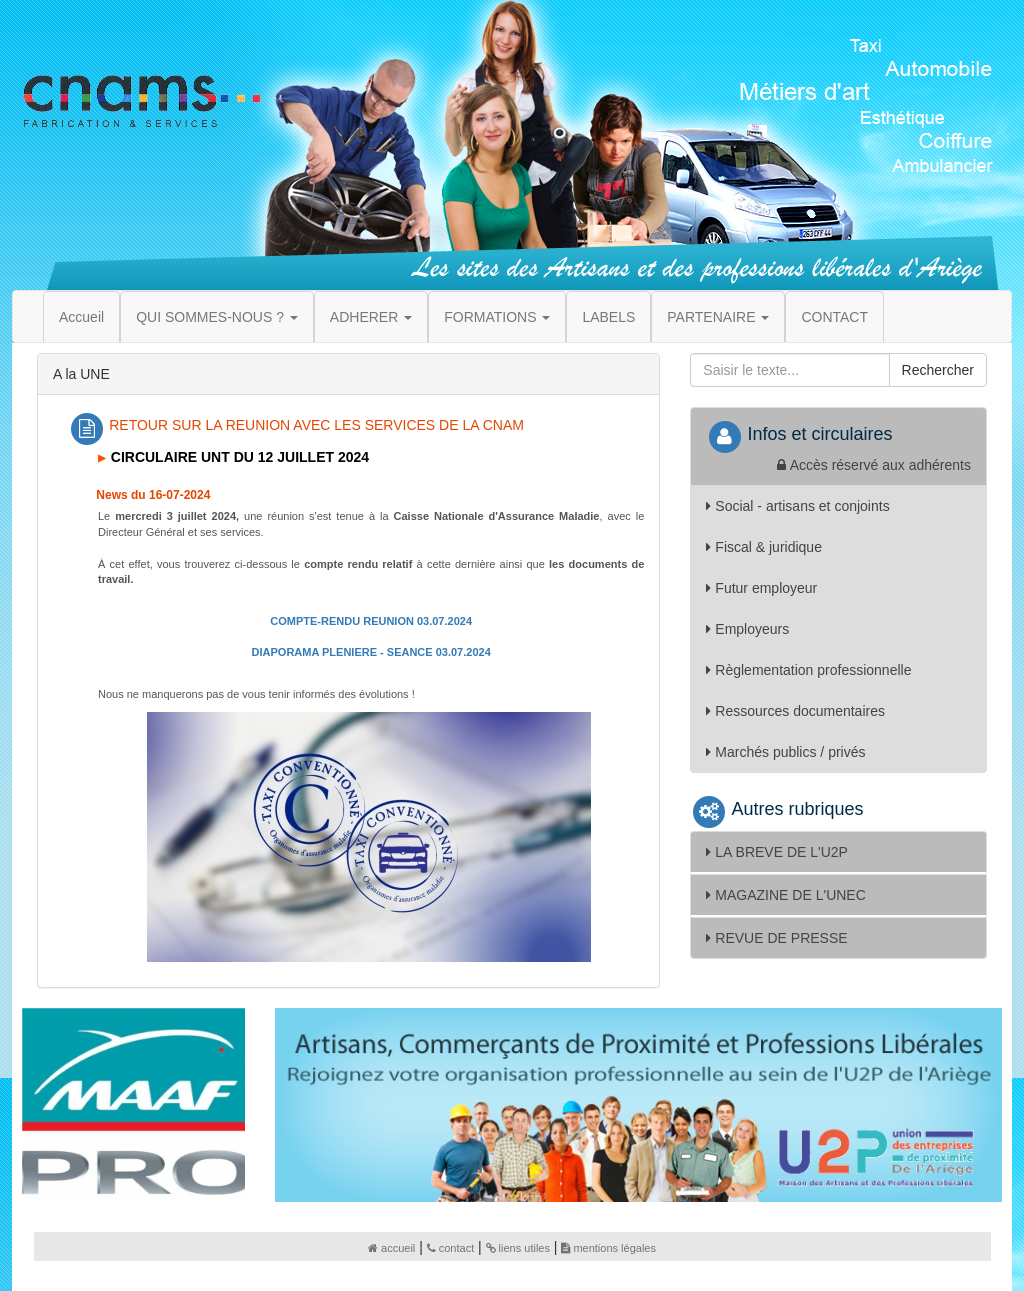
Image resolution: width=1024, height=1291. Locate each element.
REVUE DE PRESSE (776, 938)
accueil (391, 1248)
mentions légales (608, 1248)
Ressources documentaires (795, 711)
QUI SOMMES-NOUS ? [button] (217, 317)
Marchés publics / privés (785, 752)
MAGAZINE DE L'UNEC (785, 895)
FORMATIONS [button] (497, 317)
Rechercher (938, 370)
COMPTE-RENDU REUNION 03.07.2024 (371, 621)
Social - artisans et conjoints (797, 506)
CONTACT (834, 317)
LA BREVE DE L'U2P (777, 852)
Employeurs (747, 629)
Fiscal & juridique (764, 547)
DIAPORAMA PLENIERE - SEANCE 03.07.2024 (371, 652)
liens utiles (518, 1248)
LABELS (608, 317)
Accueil (81, 317)
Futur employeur (761, 588)
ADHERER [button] (371, 317)
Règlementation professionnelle (808, 670)
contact (450, 1248)
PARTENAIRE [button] (718, 317)
